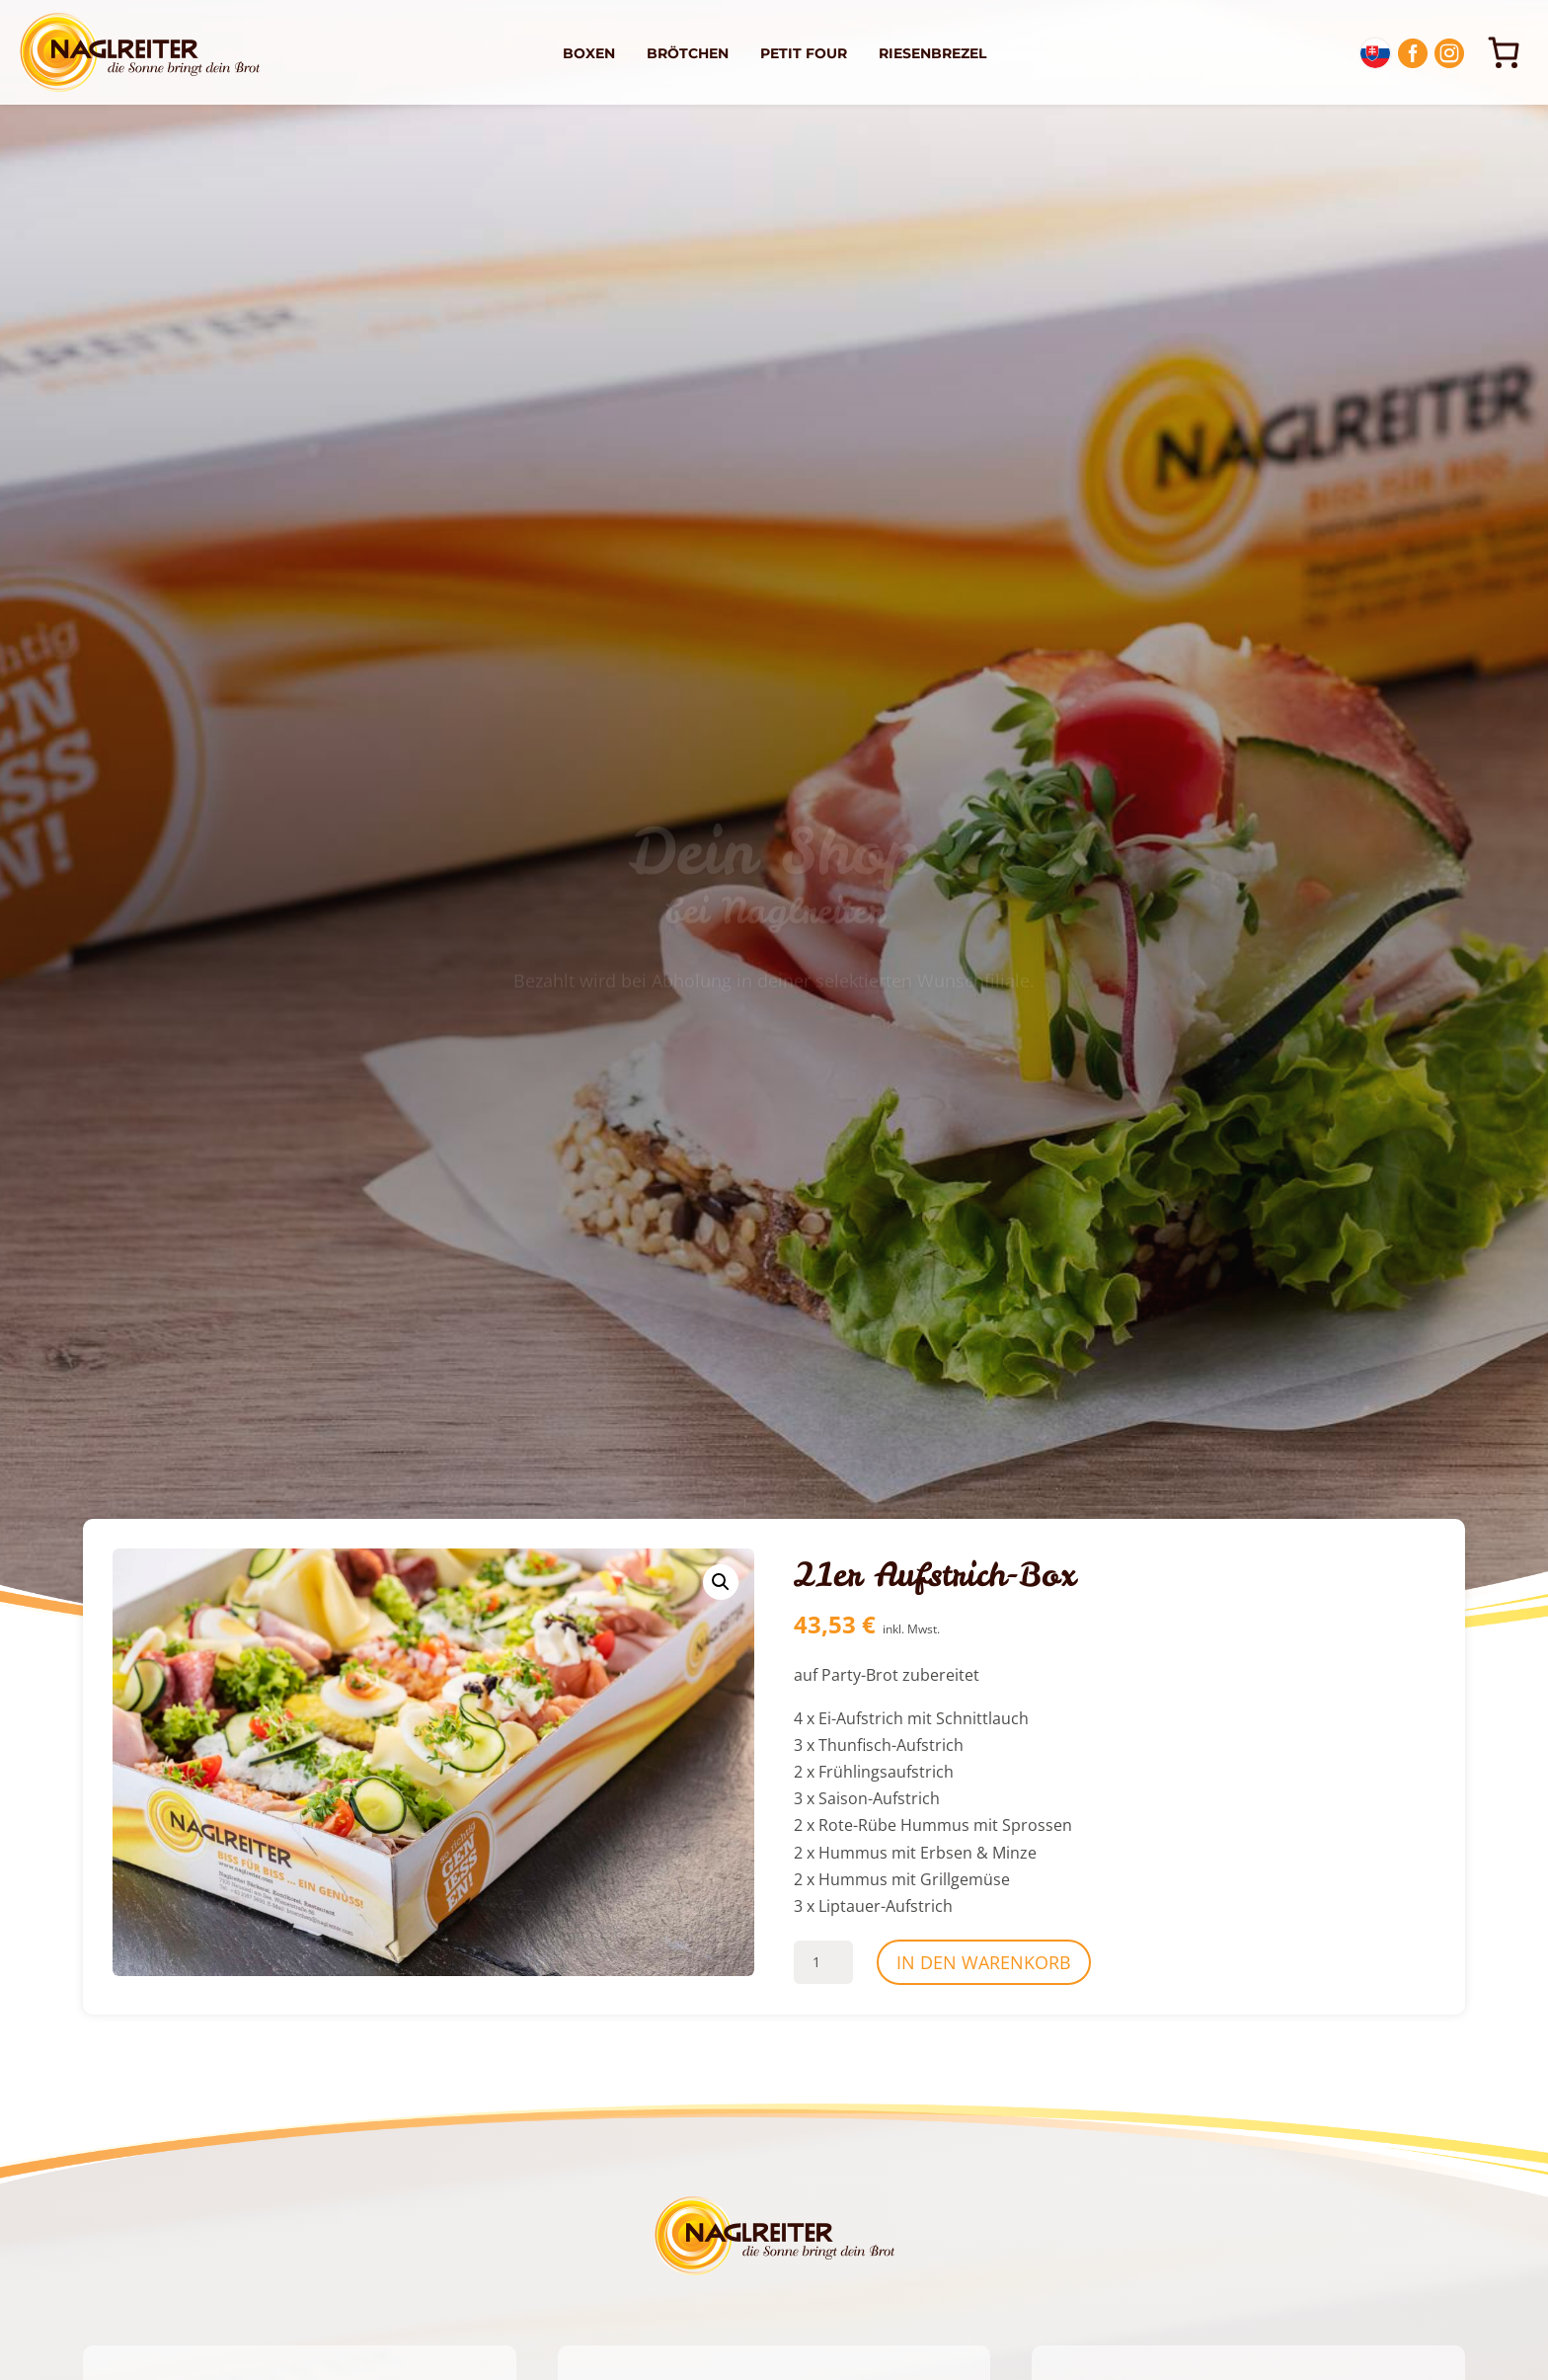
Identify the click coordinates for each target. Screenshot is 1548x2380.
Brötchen (688, 53)
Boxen (589, 53)
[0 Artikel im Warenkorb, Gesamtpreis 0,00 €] (1503, 52)
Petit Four (803, 53)
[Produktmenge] (823, 1962)
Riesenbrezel (932, 53)
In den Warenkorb (983, 1962)
